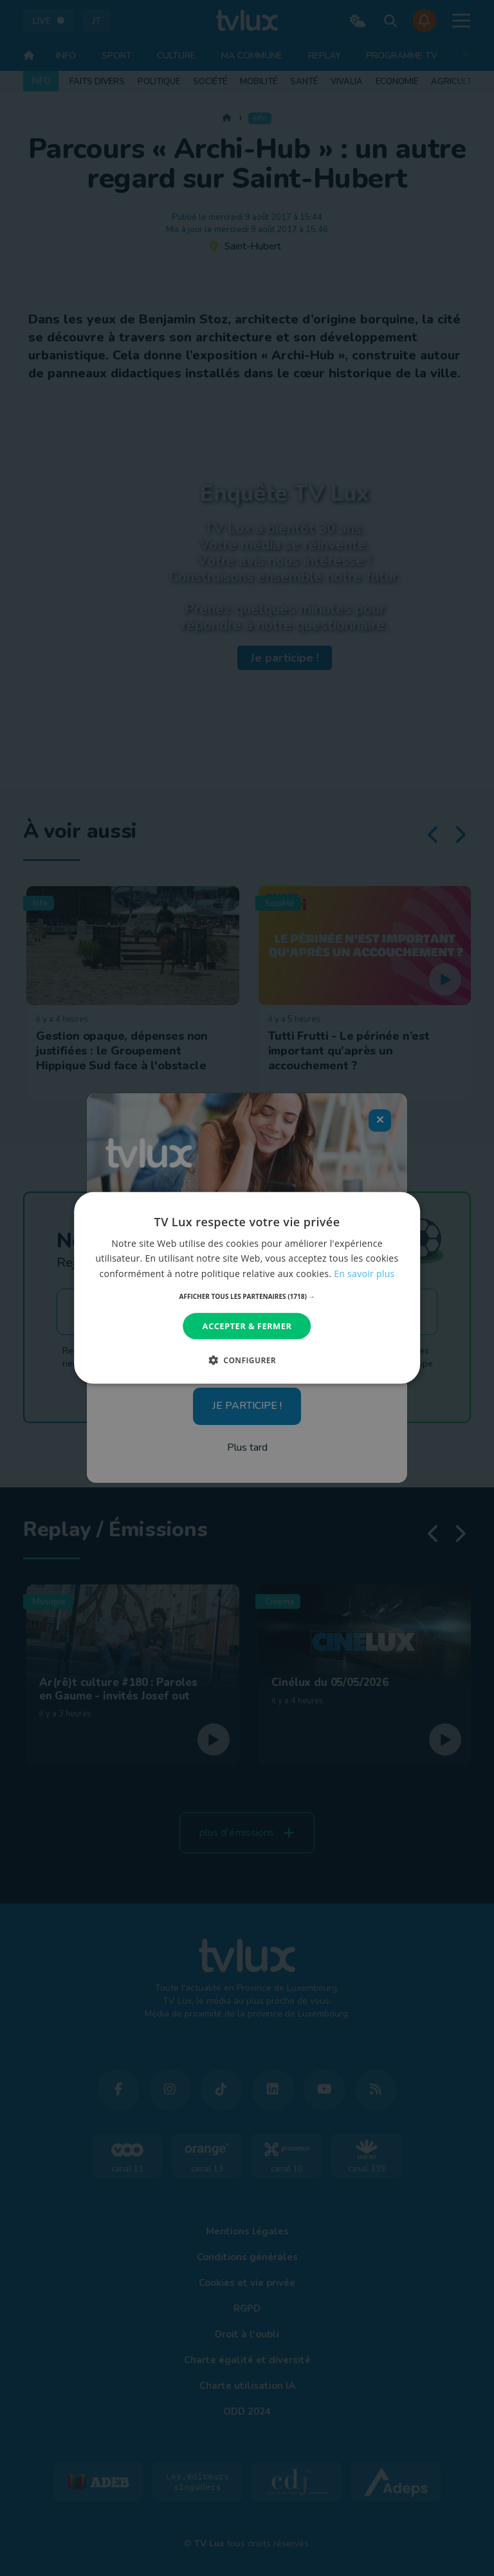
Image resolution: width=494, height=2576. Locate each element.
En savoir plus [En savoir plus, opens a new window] (364, 1273)
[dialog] (247, 1288)
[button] (247, 1296)
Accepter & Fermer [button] (247, 1326)
